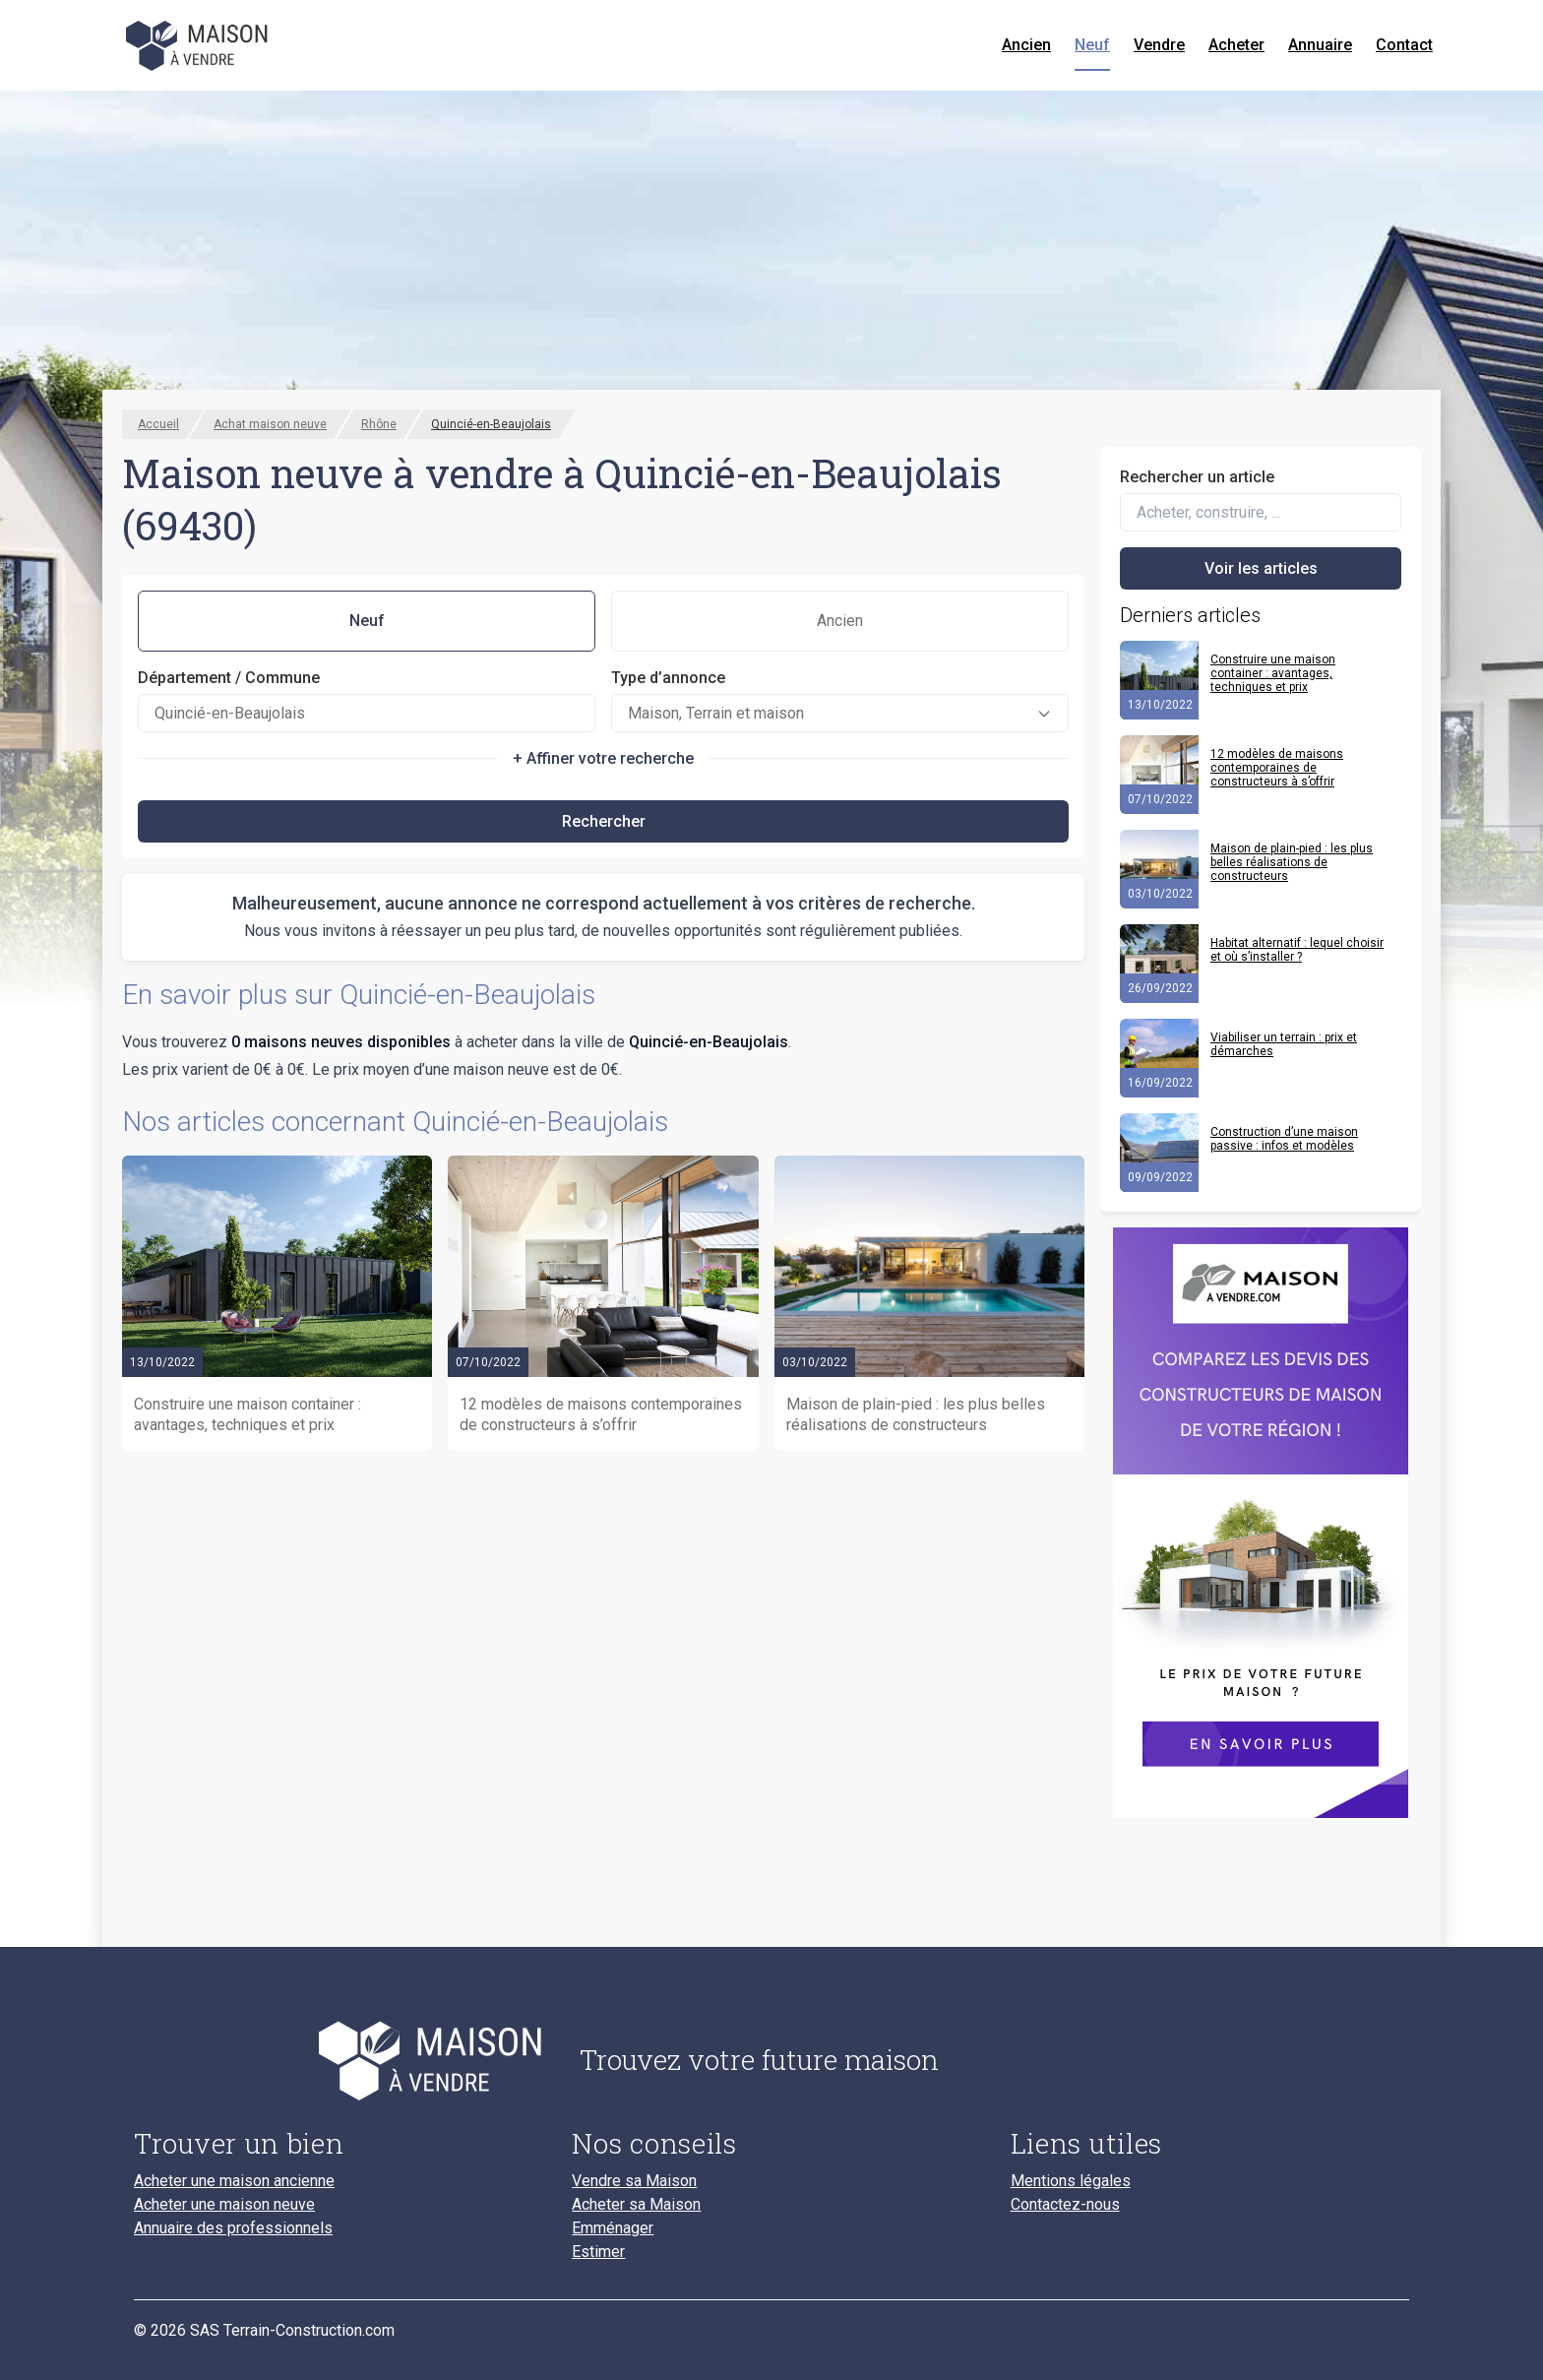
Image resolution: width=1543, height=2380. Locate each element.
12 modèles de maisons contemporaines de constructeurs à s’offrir (1276, 767)
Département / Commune (229, 677)
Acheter (1236, 44)
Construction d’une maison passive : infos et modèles (1284, 1139)
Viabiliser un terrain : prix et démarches (1283, 1044)
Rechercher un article (1197, 477)
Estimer (598, 2252)
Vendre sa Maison (634, 2181)
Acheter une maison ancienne (234, 2181)
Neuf (1092, 44)
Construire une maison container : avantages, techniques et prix (1272, 673)
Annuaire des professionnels (233, 2228)
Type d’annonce (668, 677)
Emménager (612, 2228)
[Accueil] (198, 45)
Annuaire (1320, 44)
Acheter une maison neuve (224, 2205)
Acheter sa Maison (636, 2205)
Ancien (1026, 44)
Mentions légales (1071, 2181)
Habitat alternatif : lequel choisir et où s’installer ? (1297, 950)
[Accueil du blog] (341, 2060)
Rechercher (604, 821)
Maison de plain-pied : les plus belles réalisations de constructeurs (1291, 862)
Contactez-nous (1065, 2205)
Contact (1404, 44)
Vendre (1159, 44)
